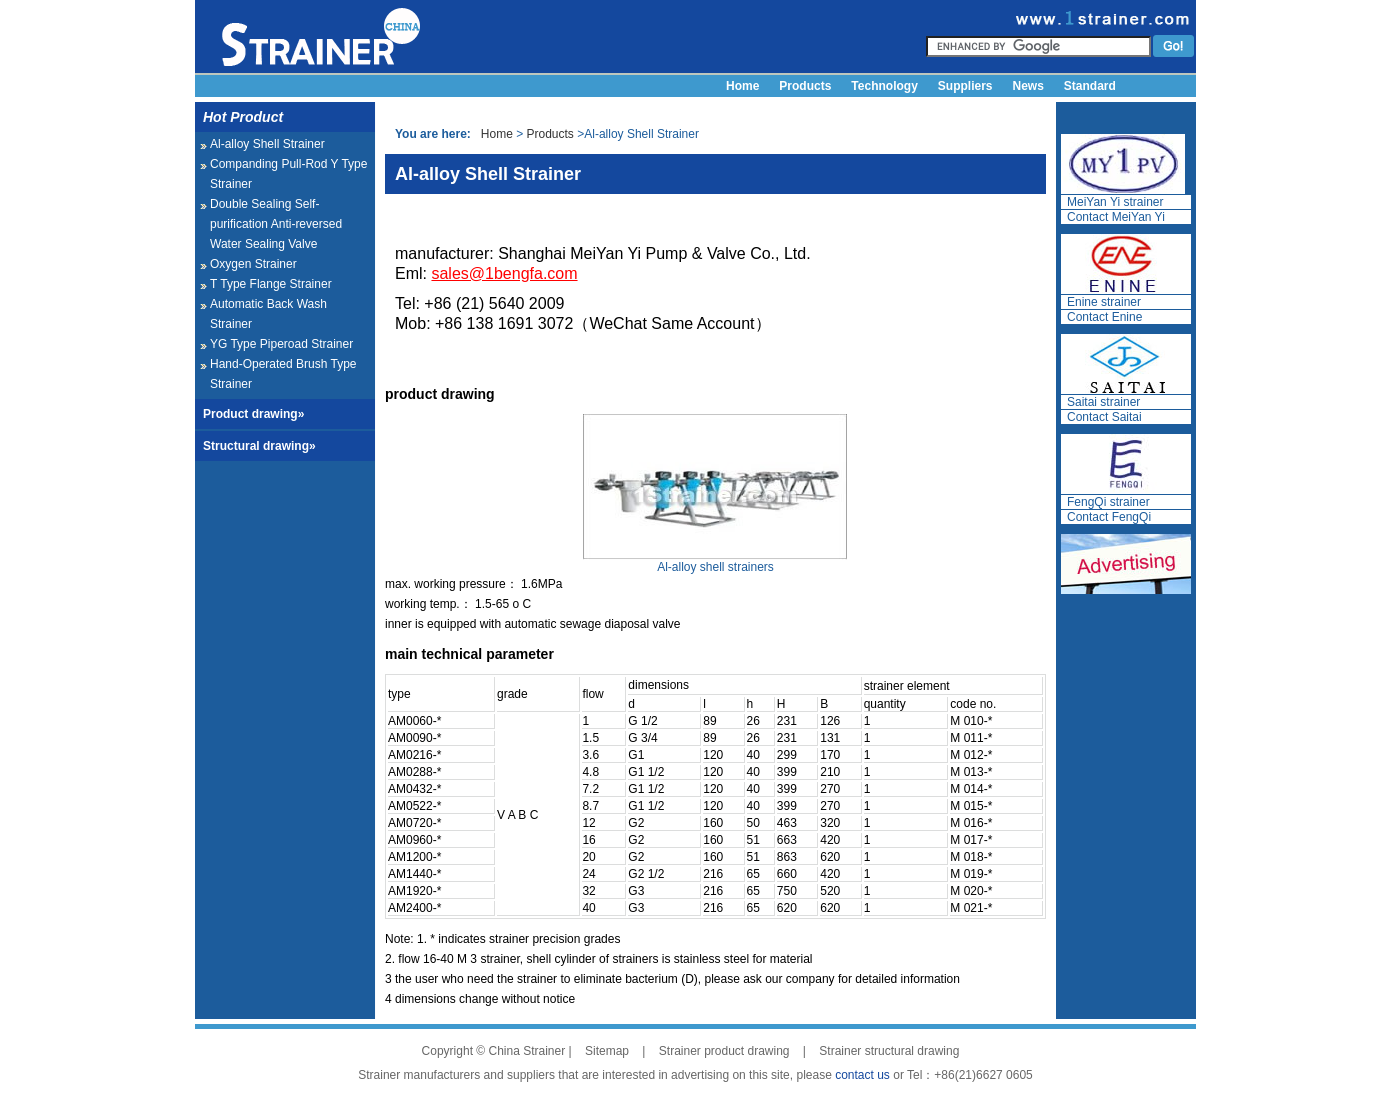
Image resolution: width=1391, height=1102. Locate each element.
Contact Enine (1104, 317)
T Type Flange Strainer (271, 284)
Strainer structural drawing (889, 1051)
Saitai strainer (1103, 402)
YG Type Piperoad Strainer (281, 344)
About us (752, 108)
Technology (884, 86)
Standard (1090, 86)
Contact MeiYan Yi (1116, 217)
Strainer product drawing (724, 1051)
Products (805, 86)
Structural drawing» (259, 446)
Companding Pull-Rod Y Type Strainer (288, 174)
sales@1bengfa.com (504, 273)
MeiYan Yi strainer (1115, 202)
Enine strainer (1104, 302)
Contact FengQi (1109, 517)
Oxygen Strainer (253, 264)
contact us (862, 1075)
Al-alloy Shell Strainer (267, 144)
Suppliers (965, 86)
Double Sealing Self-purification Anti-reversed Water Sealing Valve (276, 224)
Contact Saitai (1104, 417)
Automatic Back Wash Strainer (268, 314)
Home (742, 86)
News (1028, 86)
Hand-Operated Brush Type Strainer (283, 374)
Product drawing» (253, 414)
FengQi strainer (1108, 502)
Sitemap (607, 1051)
